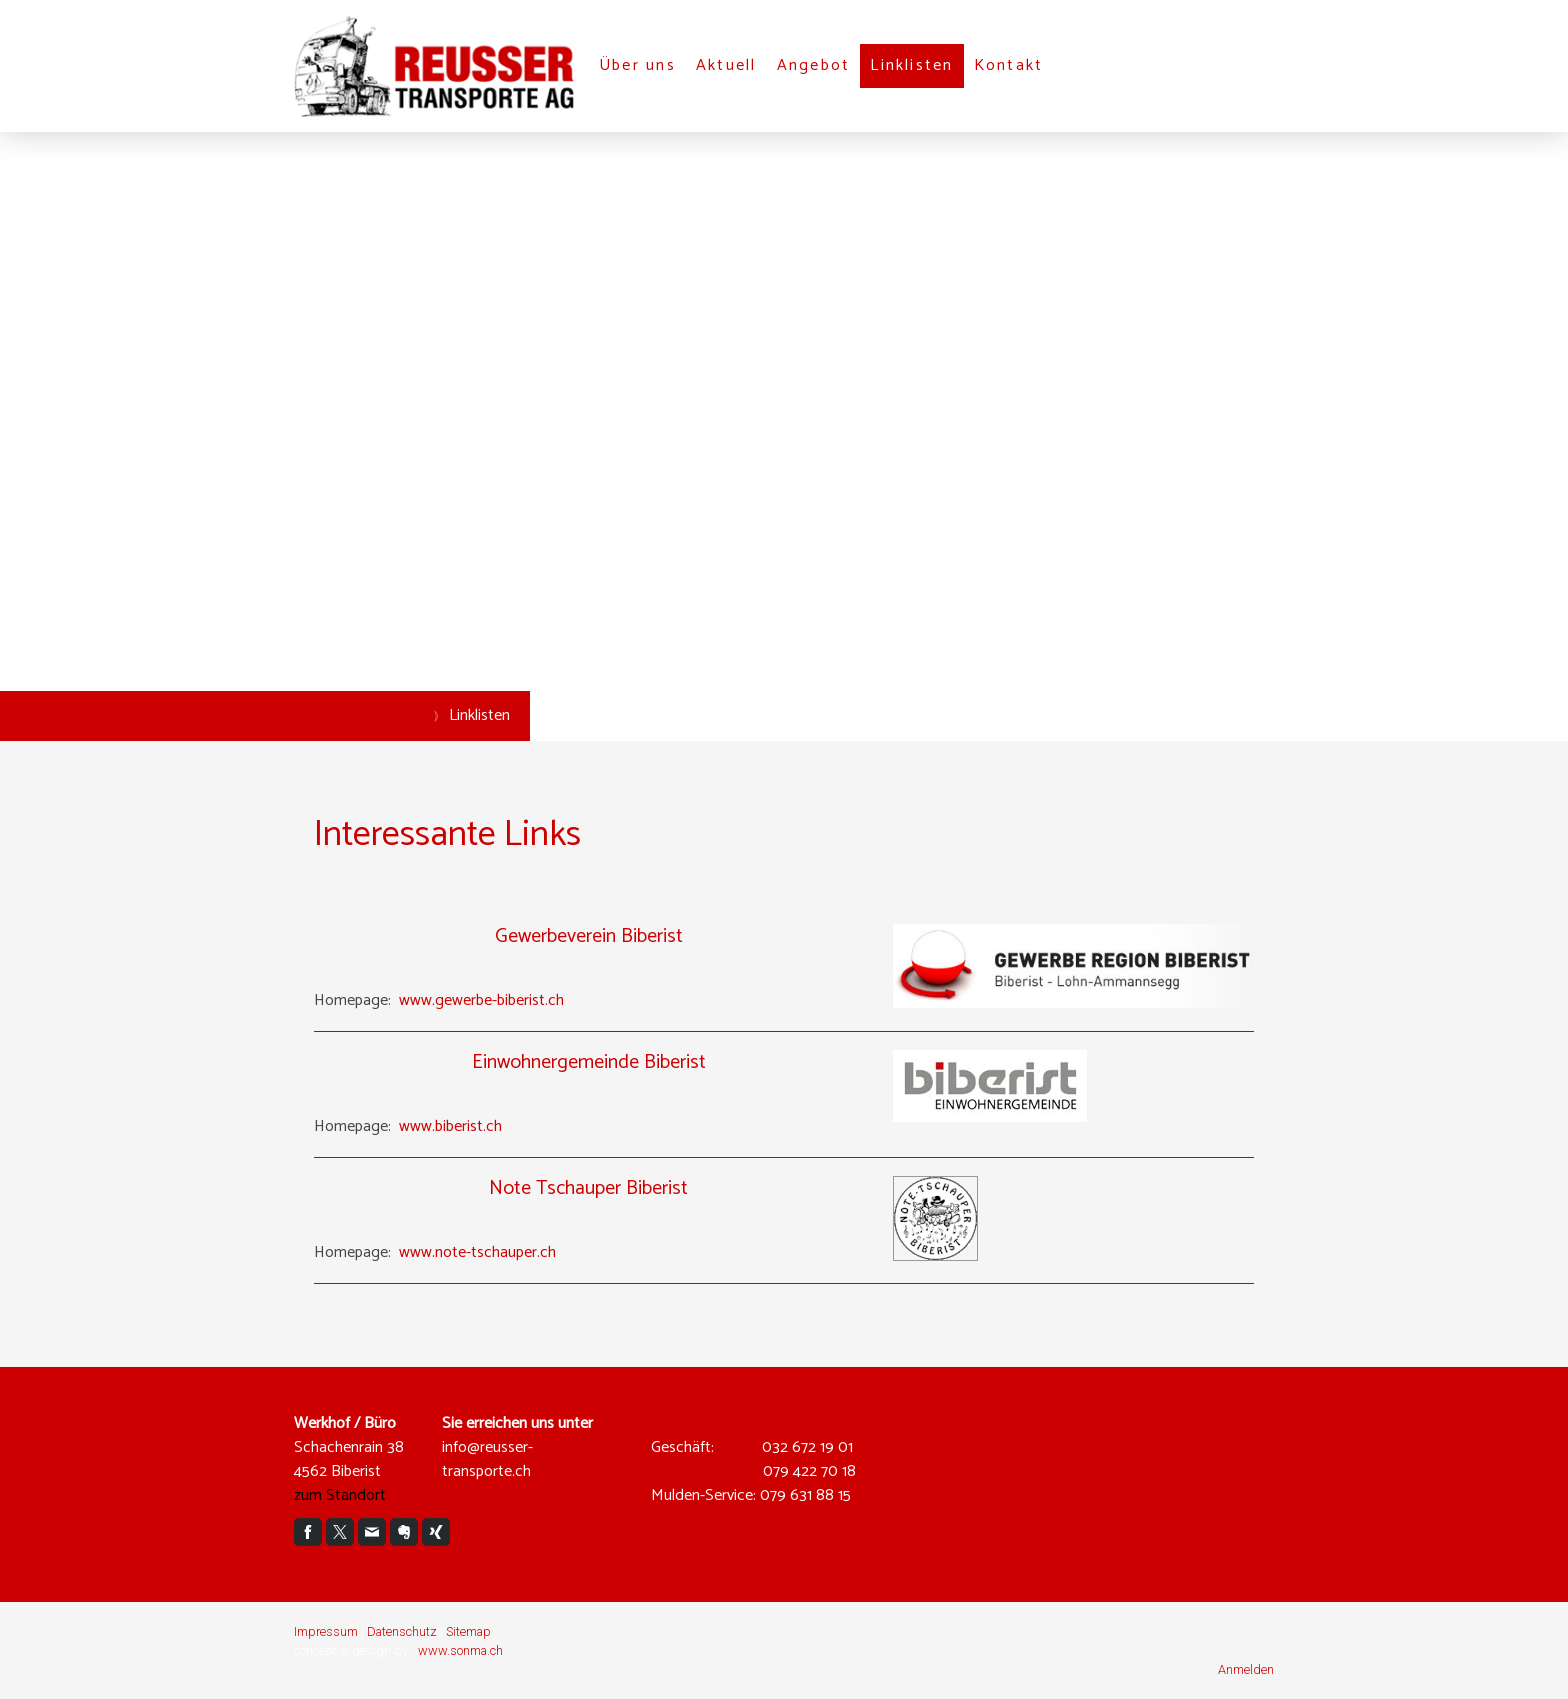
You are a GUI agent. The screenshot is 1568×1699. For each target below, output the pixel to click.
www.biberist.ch (450, 1126)
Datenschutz (402, 1631)
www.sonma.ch (460, 1650)
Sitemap (468, 1631)
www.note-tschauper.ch (477, 1252)
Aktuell (726, 65)
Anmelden (1246, 1669)
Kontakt (1009, 65)
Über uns (637, 65)
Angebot (814, 65)
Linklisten (911, 65)
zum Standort (340, 1495)
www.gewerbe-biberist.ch (481, 1000)
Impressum (326, 1631)
